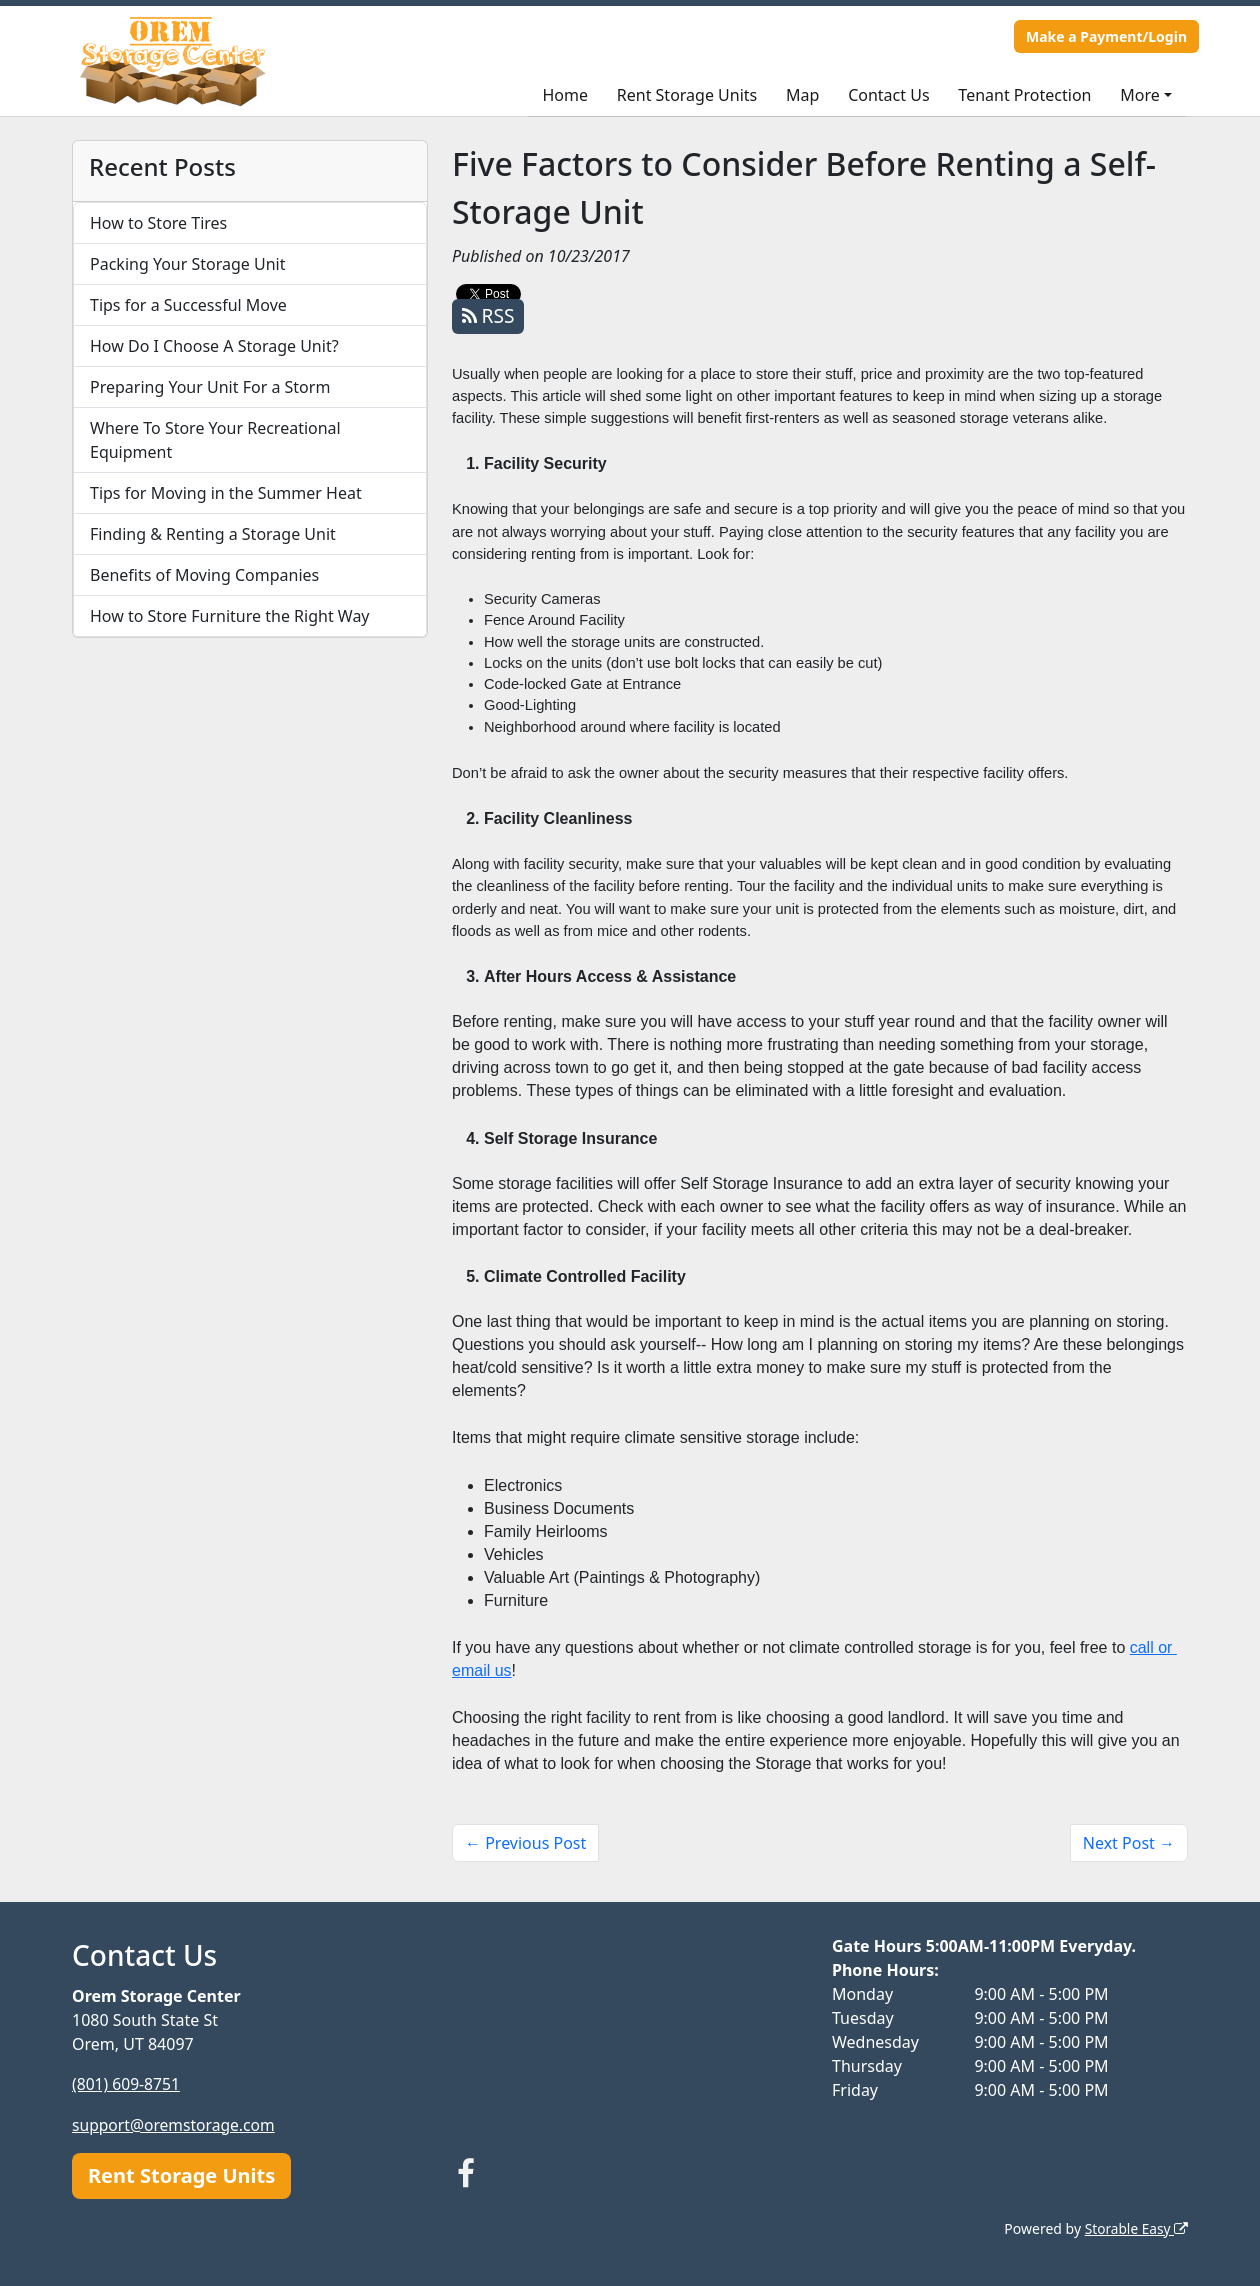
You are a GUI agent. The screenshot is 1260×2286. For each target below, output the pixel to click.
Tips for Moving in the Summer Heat (226, 493)
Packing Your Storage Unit (188, 264)
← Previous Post (525, 1843)
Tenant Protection (1024, 95)
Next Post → (1129, 1843)
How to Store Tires (158, 223)
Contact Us (888, 95)
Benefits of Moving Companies (204, 575)
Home (565, 95)
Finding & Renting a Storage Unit (213, 534)
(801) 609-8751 (127, 2084)
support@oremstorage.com (176, 2124)
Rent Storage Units (687, 95)
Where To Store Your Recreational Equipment (215, 440)
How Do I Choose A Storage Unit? (214, 346)
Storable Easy (1135, 2226)
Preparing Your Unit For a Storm (210, 387)
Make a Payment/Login (1106, 36)
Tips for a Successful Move (188, 305)
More (1140, 95)
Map (802, 95)
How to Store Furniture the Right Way (230, 616)
